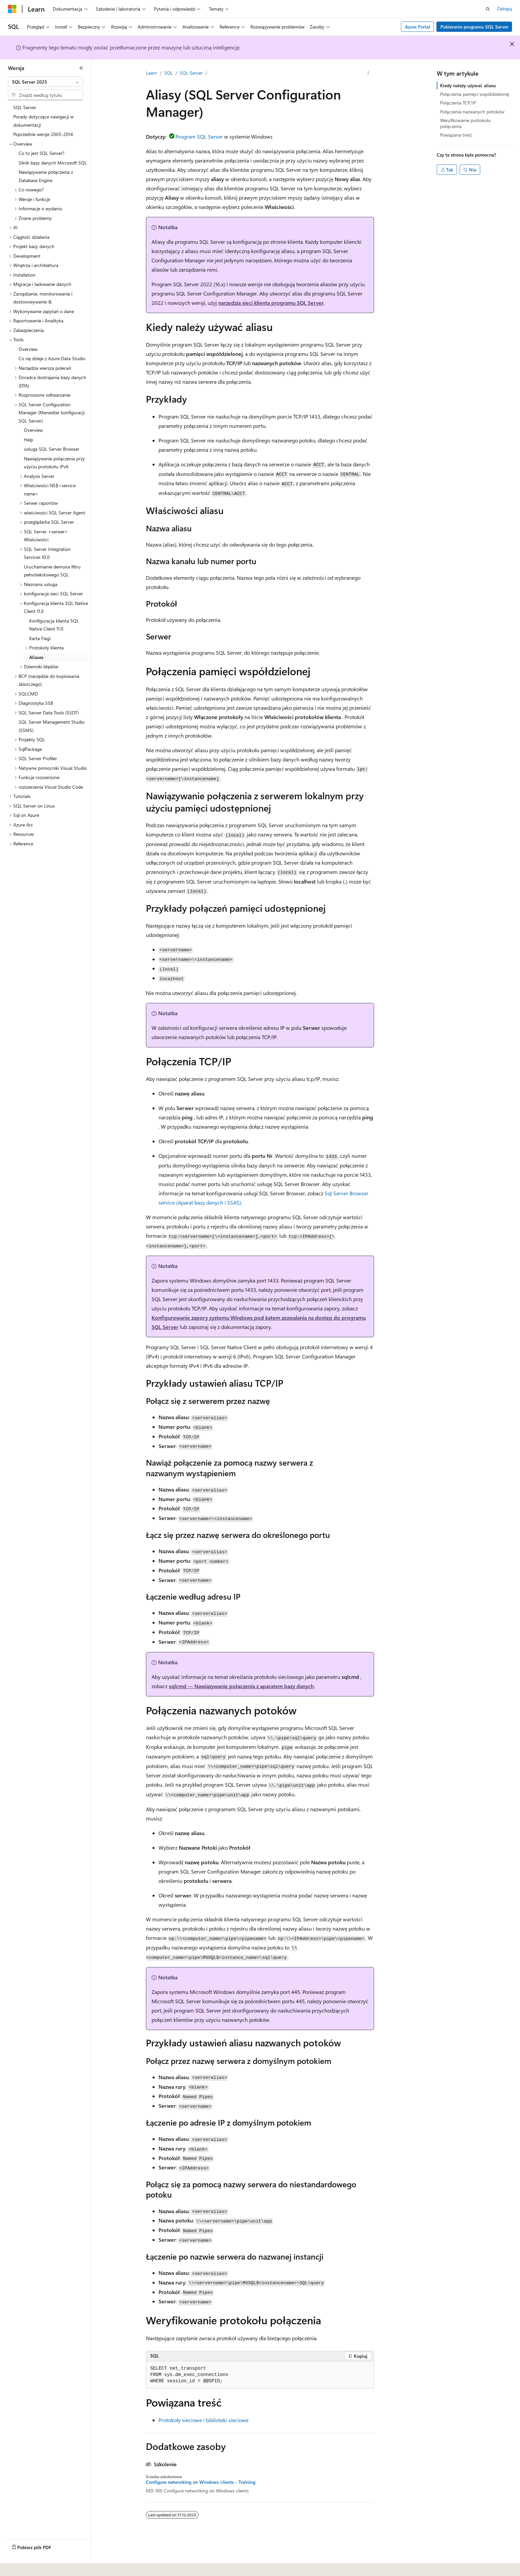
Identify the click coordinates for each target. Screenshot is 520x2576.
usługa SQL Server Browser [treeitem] (51, 449)
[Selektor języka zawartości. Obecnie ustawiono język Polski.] (20, 2566)
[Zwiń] (81, 68)
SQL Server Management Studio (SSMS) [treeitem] (52, 726)
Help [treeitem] (28, 439)
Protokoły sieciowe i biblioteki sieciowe (203, 2419)
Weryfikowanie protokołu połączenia (465, 123)
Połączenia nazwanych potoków (472, 111)
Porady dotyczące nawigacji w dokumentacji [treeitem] (43, 120)
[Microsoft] (12, 9)
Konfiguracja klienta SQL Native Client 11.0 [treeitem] (54, 625)
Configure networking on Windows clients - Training (200, 2482)
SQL (168, 73)
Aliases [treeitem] (36, 657)
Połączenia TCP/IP (458, 102)
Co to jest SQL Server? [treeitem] (41, 153)
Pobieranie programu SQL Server (474, 27)
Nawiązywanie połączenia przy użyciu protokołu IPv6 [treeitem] (54, 462)
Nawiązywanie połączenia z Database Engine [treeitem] (46, 176)
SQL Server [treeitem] (24, 107)
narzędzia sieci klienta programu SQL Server (271, 302)
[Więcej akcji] (368, 73)
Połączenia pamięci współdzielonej (474, 94)
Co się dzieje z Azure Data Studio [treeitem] (52, 358)
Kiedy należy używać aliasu (468, 85)
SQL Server (191, 73)
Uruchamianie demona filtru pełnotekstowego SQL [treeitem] (52, 570)
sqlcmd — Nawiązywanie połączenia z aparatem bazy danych (241, 1686)
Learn (151, 73)
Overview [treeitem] (28, 349)
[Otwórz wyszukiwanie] (487, 9)
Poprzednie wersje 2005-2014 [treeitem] (43, 134)
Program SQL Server (199, 136)
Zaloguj (504, 8)
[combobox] (45, 82)
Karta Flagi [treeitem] (39, 638)
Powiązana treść (456, 135)
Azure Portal (417, 27)
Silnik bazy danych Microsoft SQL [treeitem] (53, 163)
